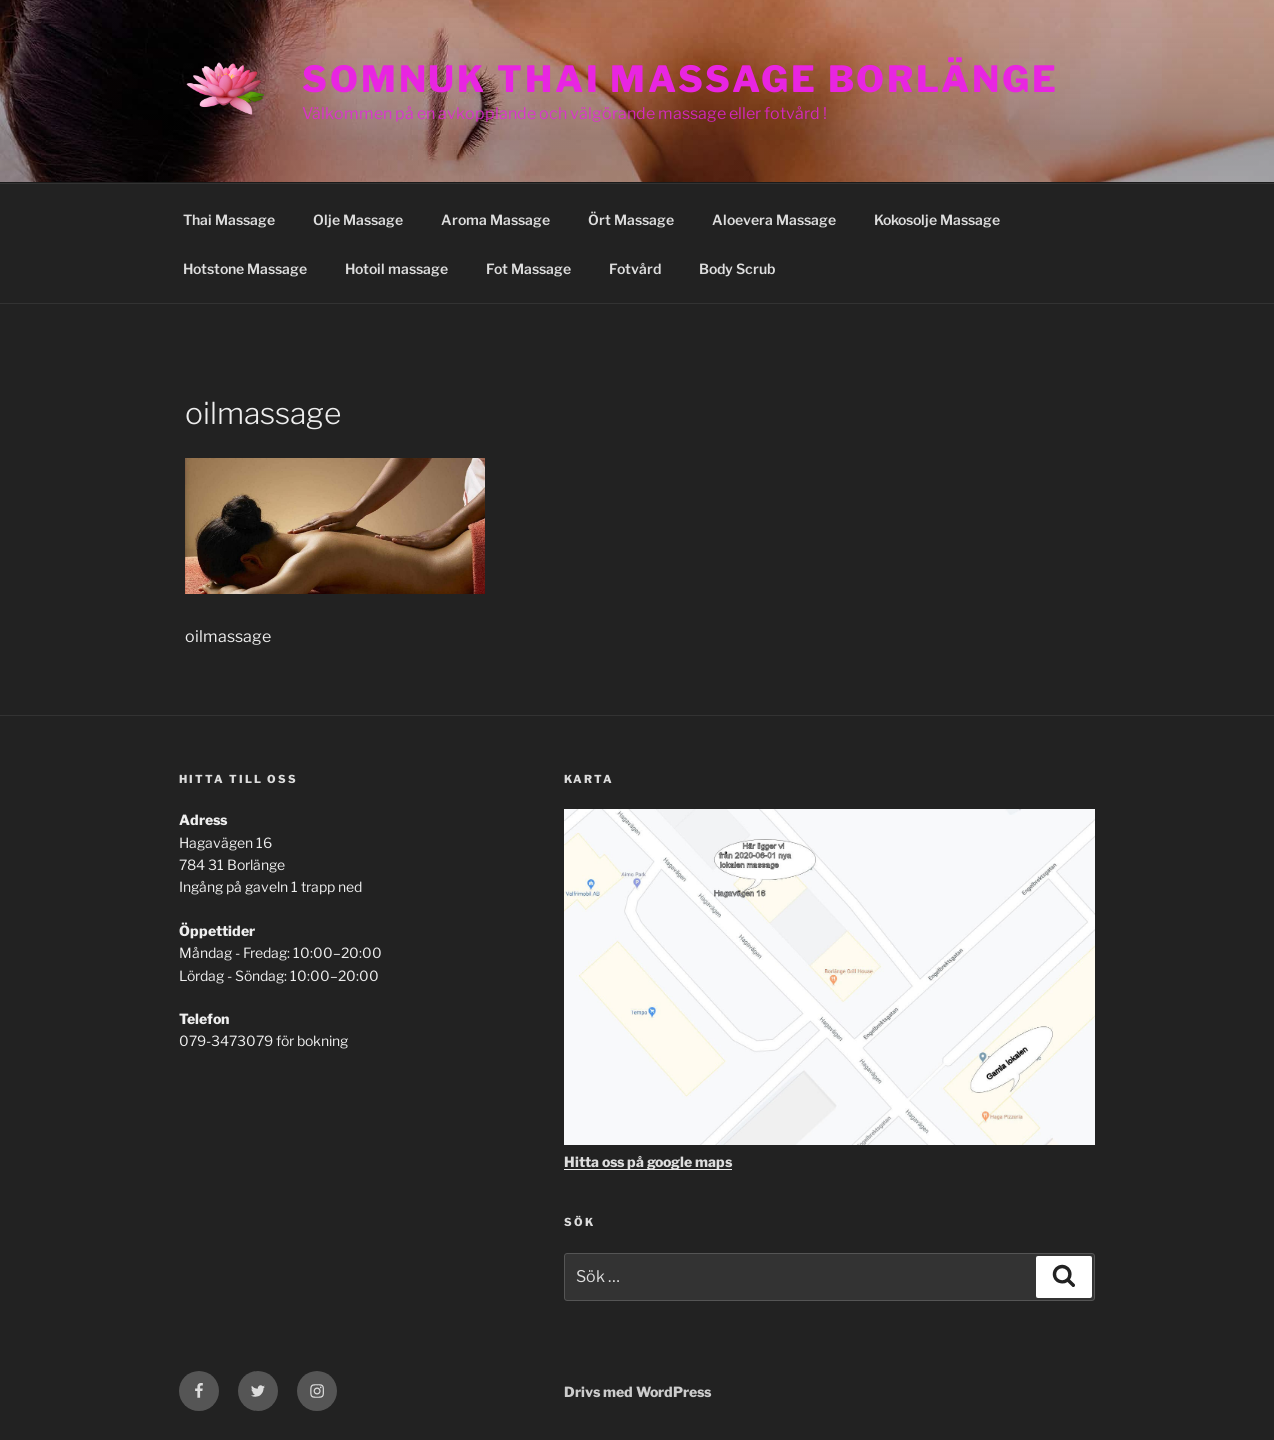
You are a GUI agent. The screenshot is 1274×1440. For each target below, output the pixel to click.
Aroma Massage (495, 219)
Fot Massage (528, 268)
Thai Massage (229, 219)
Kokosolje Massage (937, 219)
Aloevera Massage (774, 219)
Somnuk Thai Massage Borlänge (680, 79)
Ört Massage (631, 219)
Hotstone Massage (245, 268)
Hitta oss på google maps (648, 1161)
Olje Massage (358, 219)
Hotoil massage (396, 268)
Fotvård (635, 268)
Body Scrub (737, 268)
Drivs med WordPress (637, 1391)
